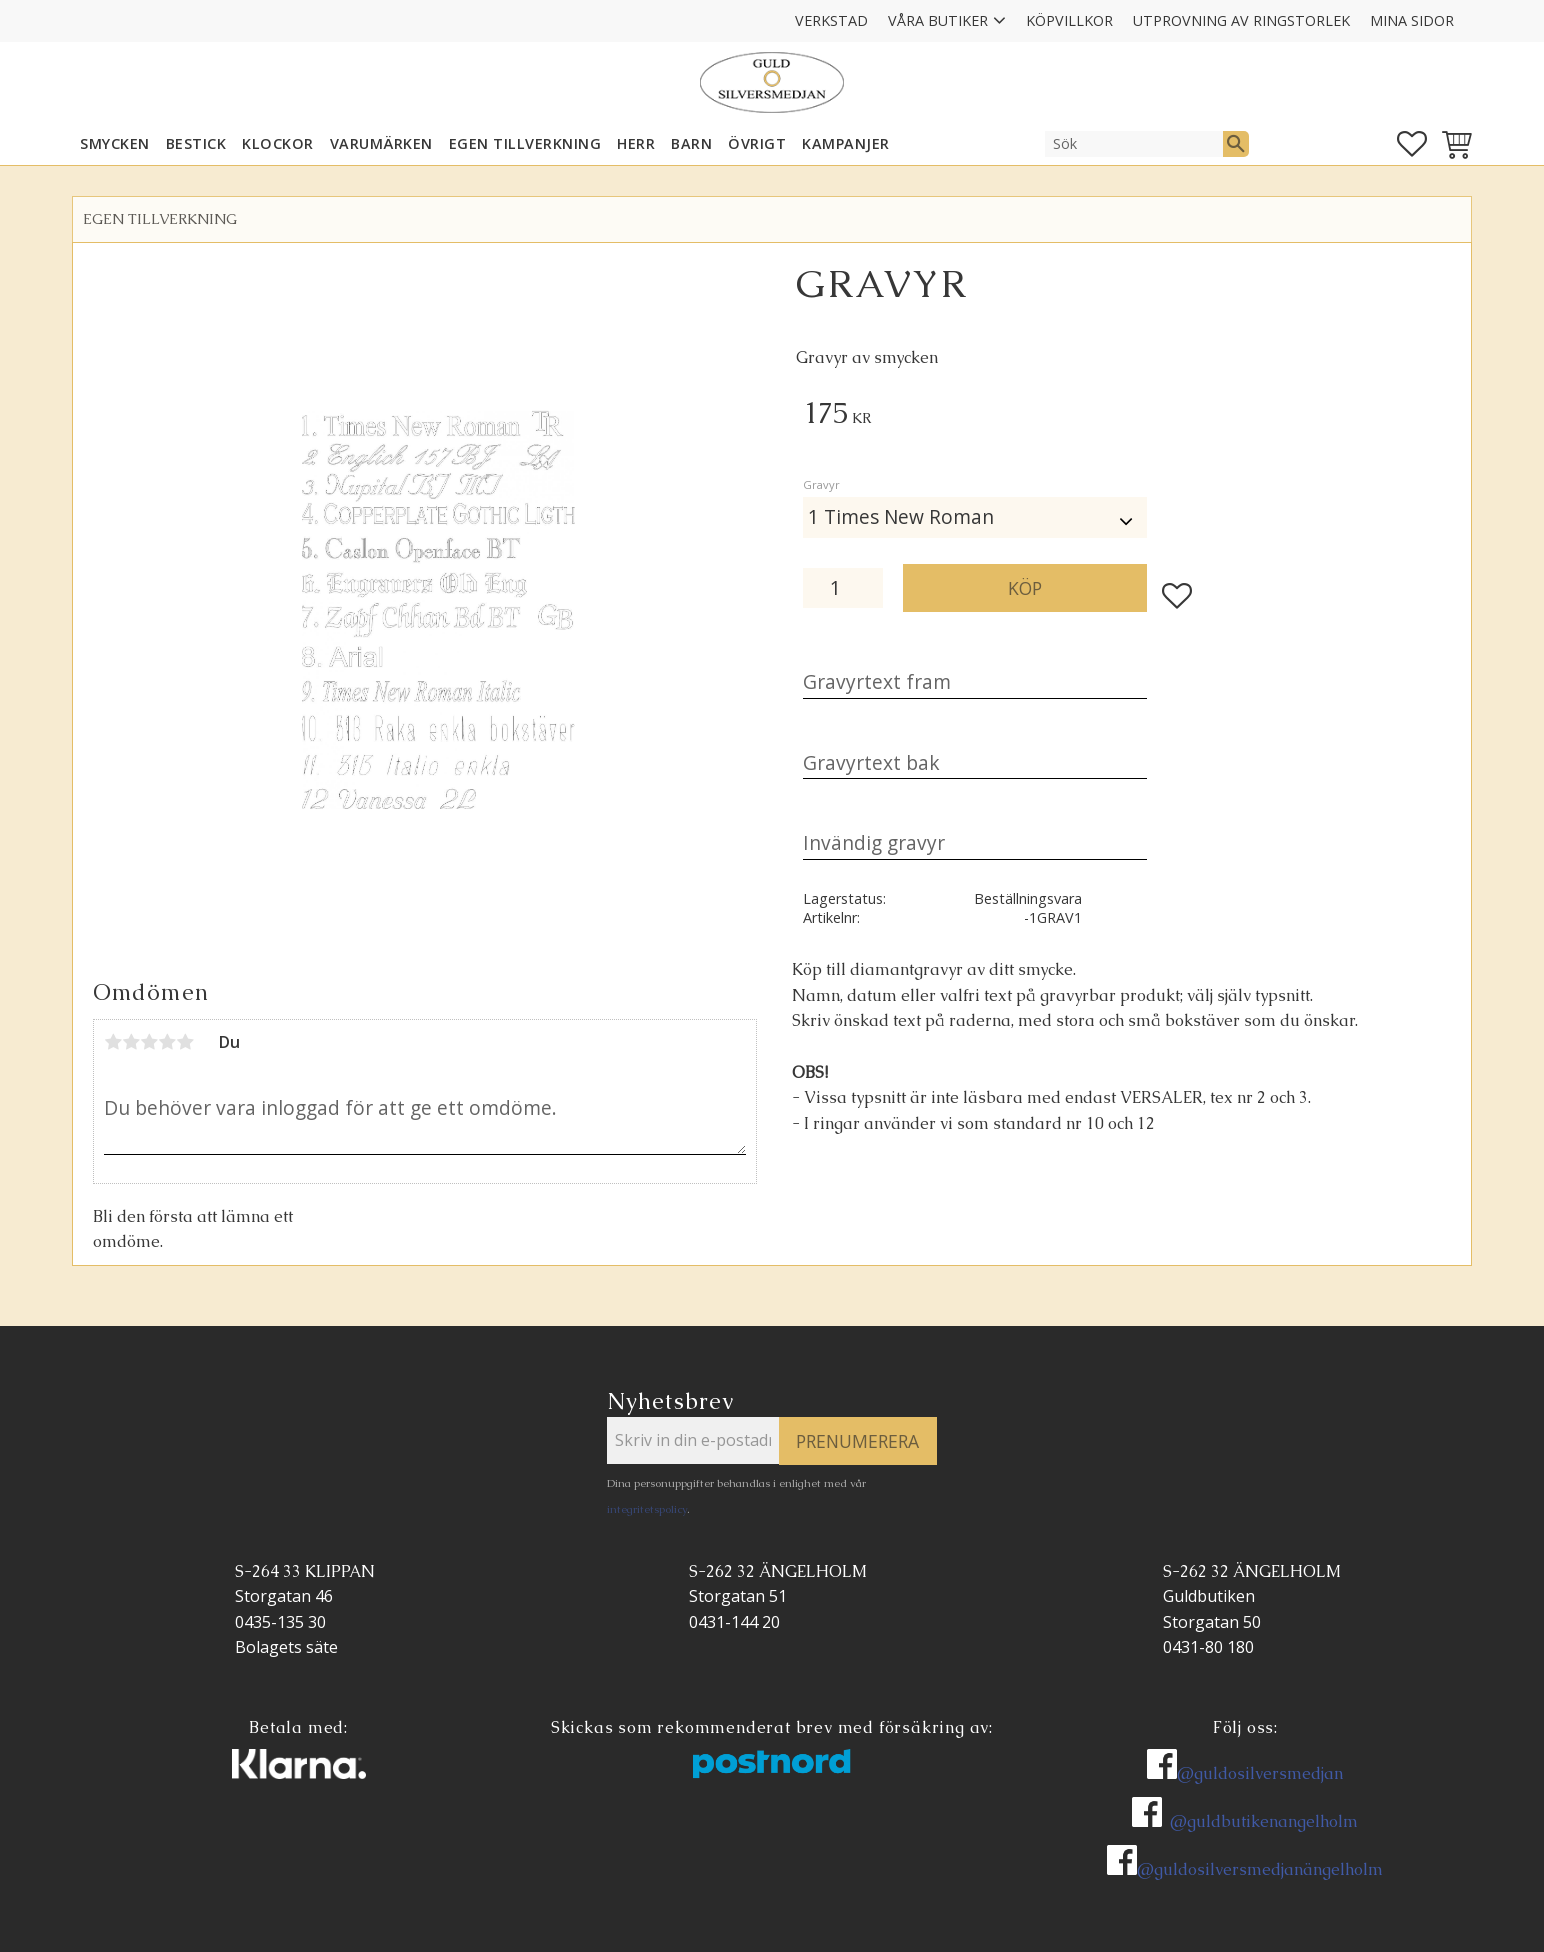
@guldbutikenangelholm (1264, 1821)
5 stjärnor (185, 1042)
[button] (1412, 144)
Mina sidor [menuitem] (1412, 20)
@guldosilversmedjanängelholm (1260, 1869)
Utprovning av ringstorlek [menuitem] (1241, 20)
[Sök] (1236, 144)
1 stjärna (113, 1042)
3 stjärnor (149, 1042)
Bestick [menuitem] (196, 143)
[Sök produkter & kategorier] (1134, 144)
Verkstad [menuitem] (831, 20)
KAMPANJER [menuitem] (846, 143)
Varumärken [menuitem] (381, 143)
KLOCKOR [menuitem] (278, 143)
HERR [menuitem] (636, 143)
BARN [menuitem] (691, 143)
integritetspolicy (647, 1509)
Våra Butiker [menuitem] (938, 20)
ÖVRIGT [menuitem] (757, 143)
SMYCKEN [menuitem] (115, 143)
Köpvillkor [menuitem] (1069, 20)
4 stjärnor (167, 1042)
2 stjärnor (131, 1042)
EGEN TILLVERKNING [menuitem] (525, 143)
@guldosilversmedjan (1260, 1773)
